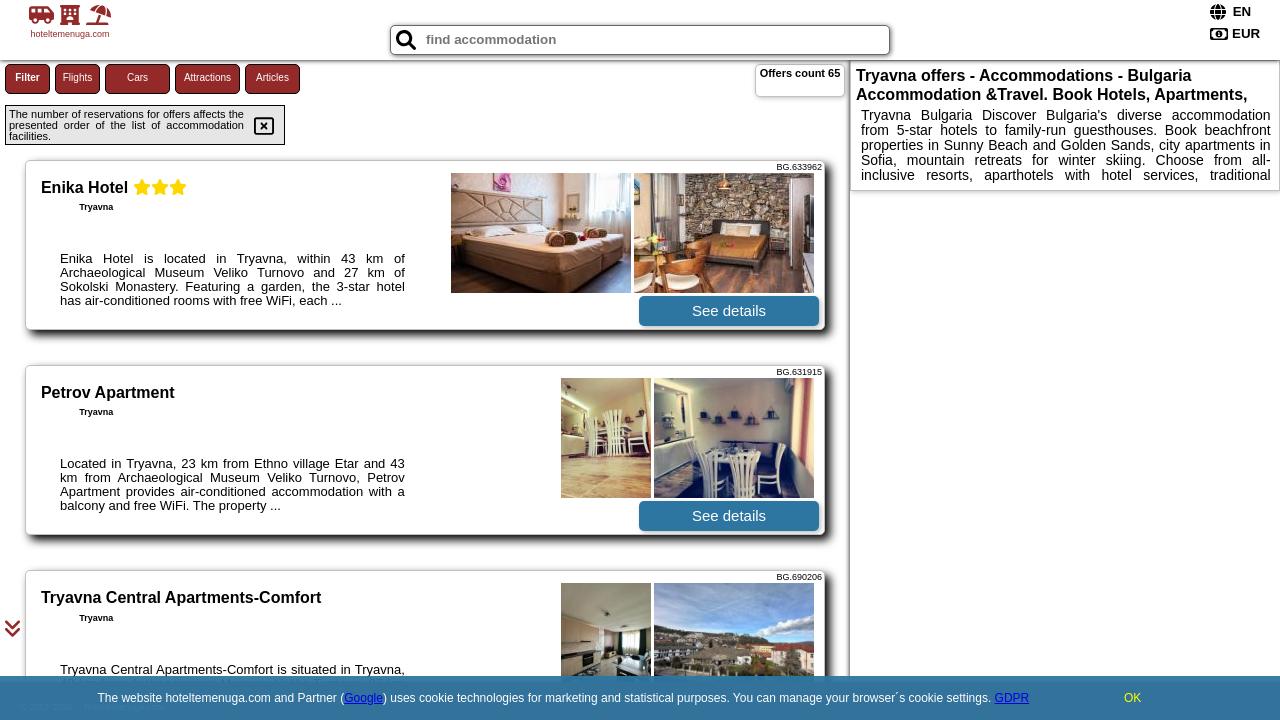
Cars (137, 77)
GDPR (1012, 698)
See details (729, 310)
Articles (272, 77)
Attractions (207, 77)
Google (363, 698)
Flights (77, 77)
